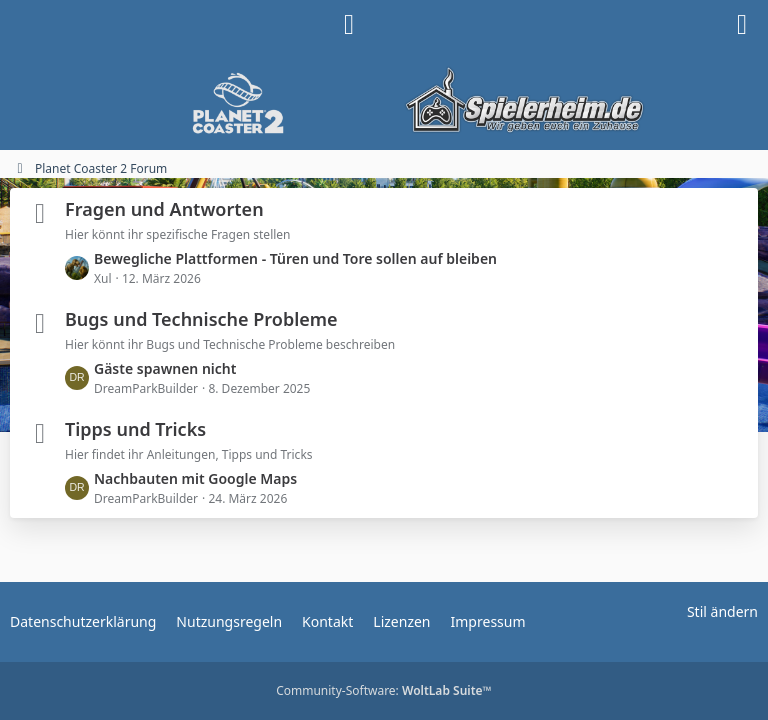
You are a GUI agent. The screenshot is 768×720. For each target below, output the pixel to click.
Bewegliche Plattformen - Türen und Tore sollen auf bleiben (295, 258)
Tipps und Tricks (135, 429)
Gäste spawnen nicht (165, 368)
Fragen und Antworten (164, 209)
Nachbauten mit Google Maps (195, 478)
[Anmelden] (349, 25)
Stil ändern (722, 611)
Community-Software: (384, 690)
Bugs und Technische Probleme (201, 319)
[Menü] (742, 25)
